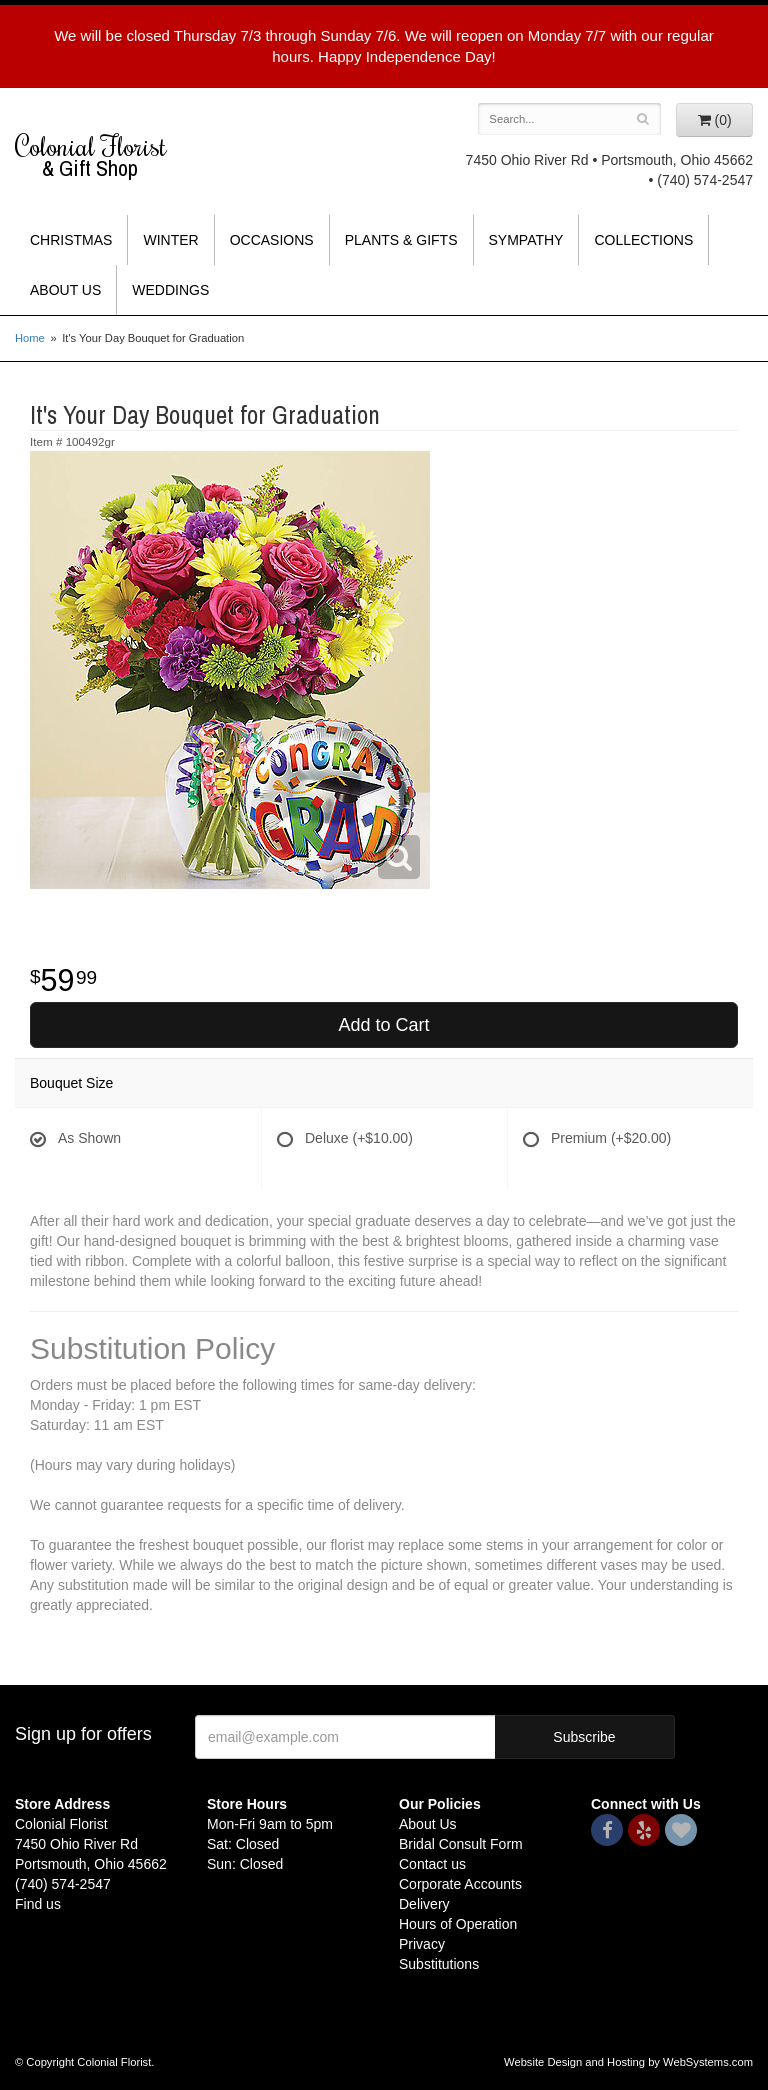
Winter (170, 240)
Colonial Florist (96, 155)
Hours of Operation (458, 1924)
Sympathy (526, 240)
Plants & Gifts (401, 240)
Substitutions (439, 1964)
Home (30, 338)
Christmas (71, 240)
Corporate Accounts (460, 1884)
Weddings (170, 290)
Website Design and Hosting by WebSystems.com (628, 2062)
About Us (65, 290)
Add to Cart (383, 1025)
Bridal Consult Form (461, 1844)
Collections (643, 240)
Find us (38, 1904)
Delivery (424, 1904)
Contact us (432, 1864)
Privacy (422, 1944)
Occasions (272, 240)
